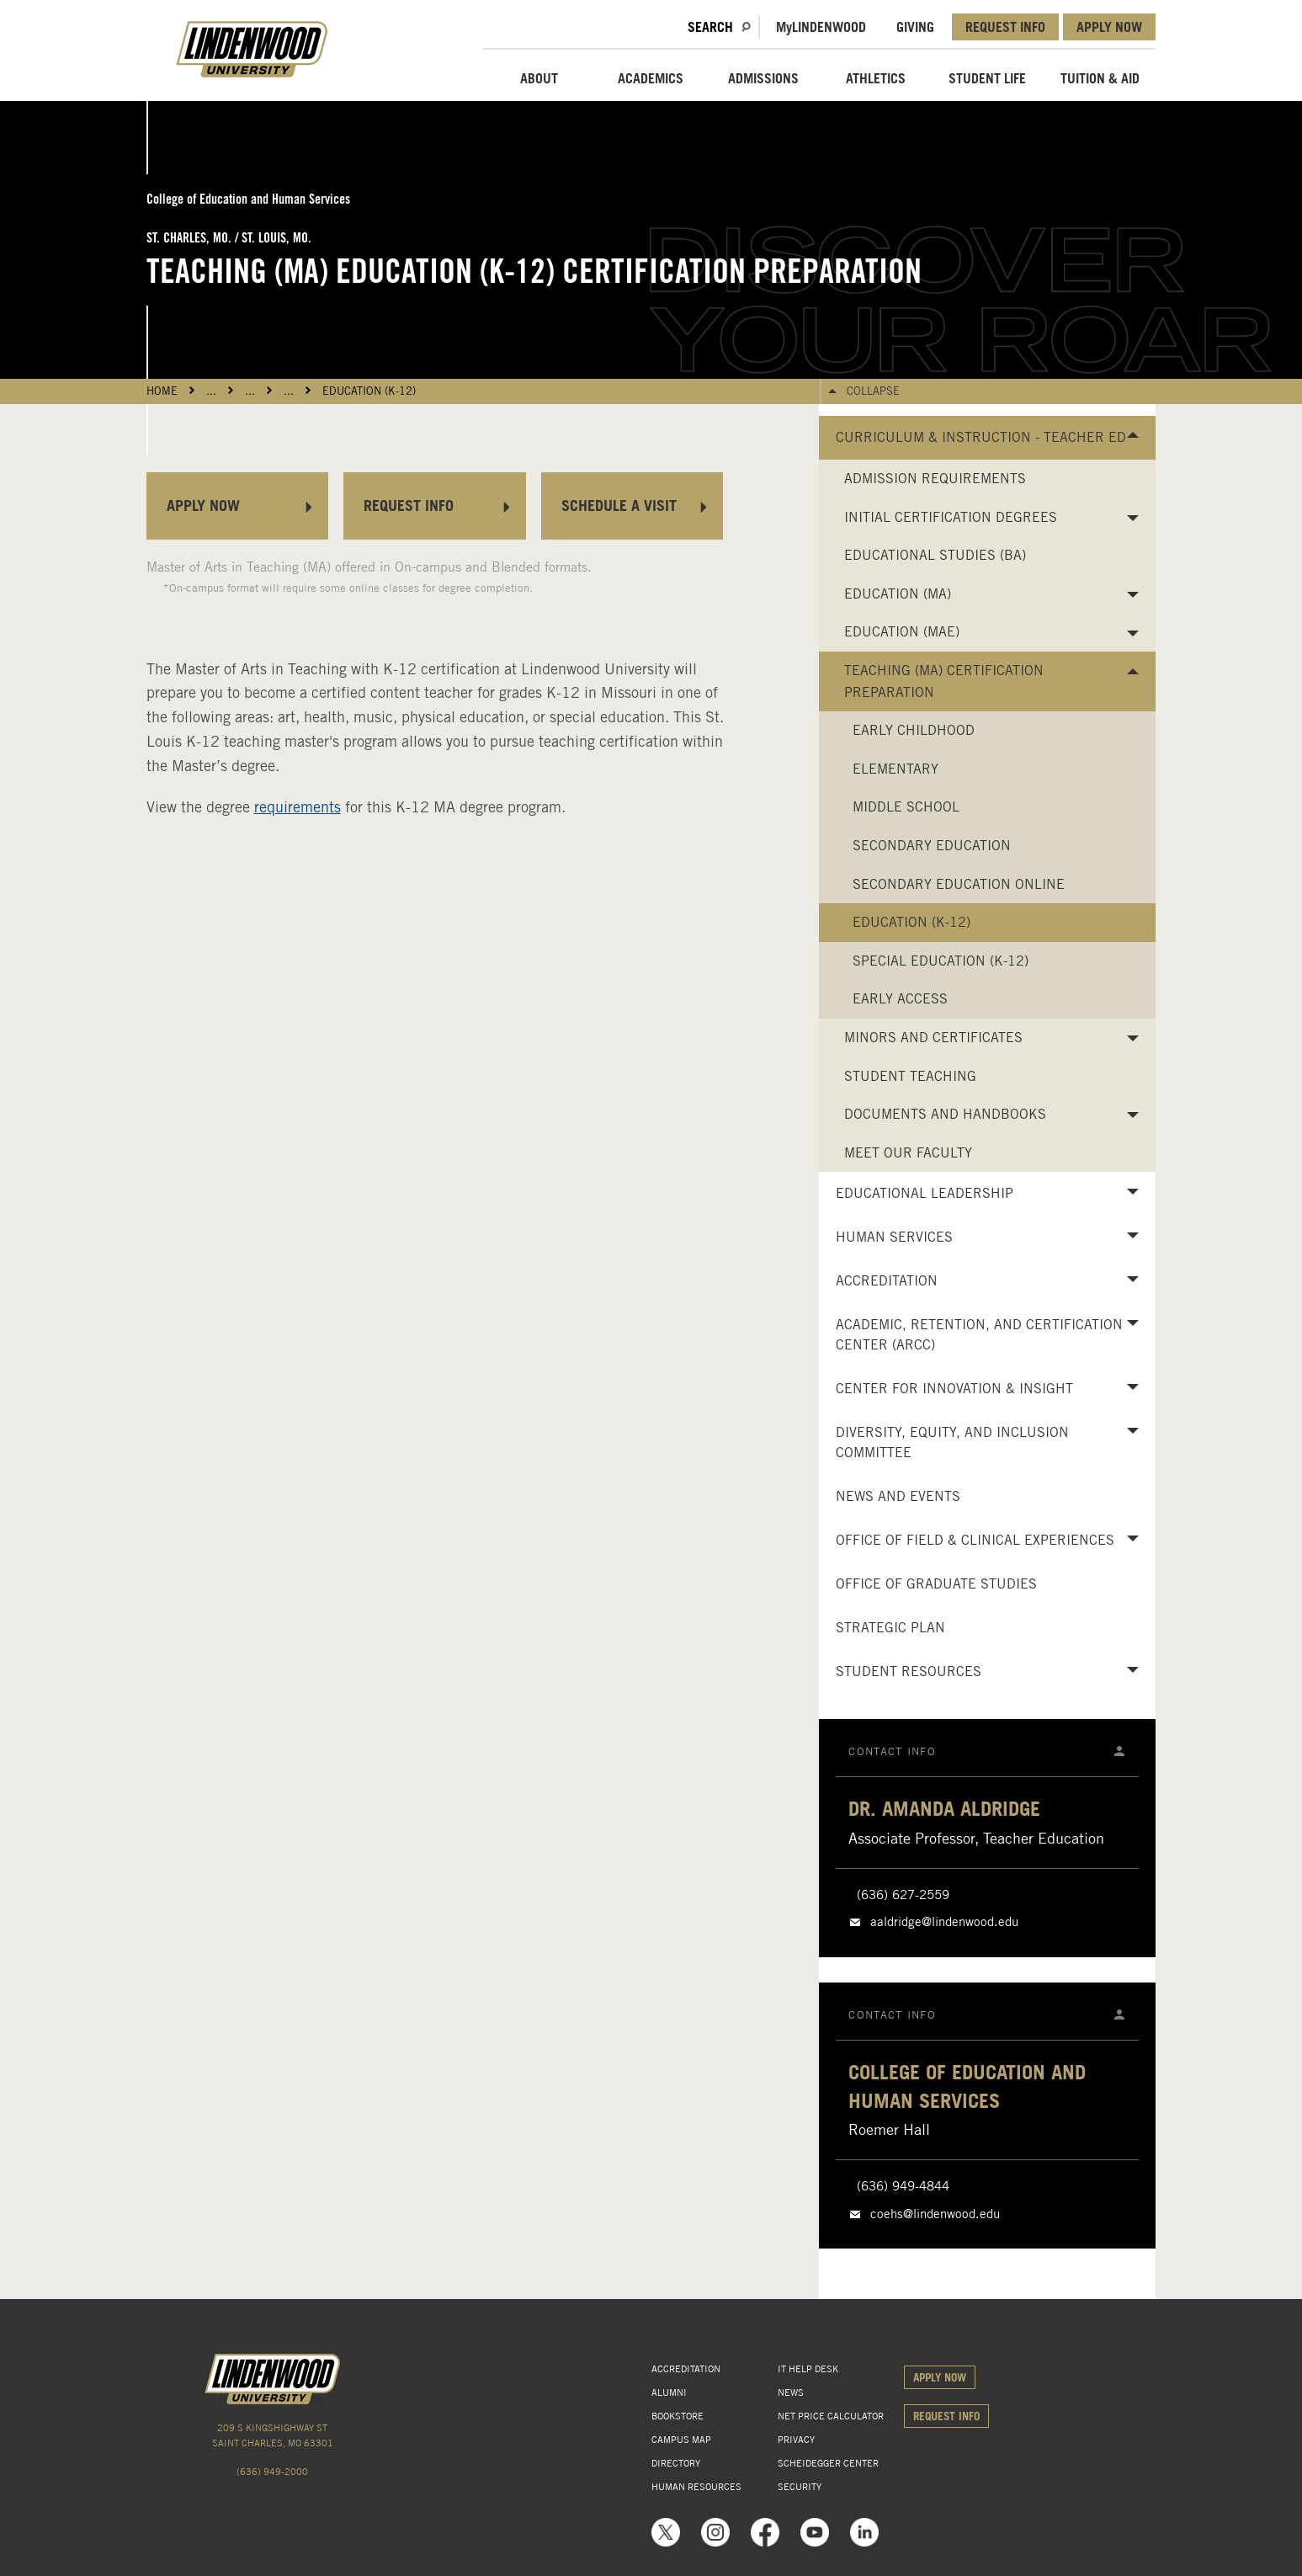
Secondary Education (932, 846)
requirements (297, 807)
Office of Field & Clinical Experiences (975, 1540)
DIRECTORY (675, 2463)
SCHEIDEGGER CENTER (828, 2463)
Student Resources (908, 1671)
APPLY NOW (1109, 27)
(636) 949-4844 (903, 2186)
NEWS (791, 2392)
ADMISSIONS (763, 78)
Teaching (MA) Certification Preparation (944, 681)
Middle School (906, 807)
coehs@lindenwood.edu (935, 2214)
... (211, 391)
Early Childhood (914, 730)
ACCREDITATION (685, 2369)
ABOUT (539, 78)
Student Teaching (910, 1076)
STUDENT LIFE (987, 78)
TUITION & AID (1100, 78)
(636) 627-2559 (903, 1895)
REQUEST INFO (1005, 27)
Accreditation (887, 1281)
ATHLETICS (876, 78)
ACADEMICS (650, 78)
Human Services (894, 1237)
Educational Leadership (924, 1193)
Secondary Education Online (959, 884)
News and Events (898, 1496)
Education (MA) (897, 594)
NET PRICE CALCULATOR (831, 2416)
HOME (162, 391)
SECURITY (799, 2487)
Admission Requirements (935, 479)
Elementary (895, 769)
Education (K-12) (369, 391)
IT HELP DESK (808, 2369)
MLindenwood (821, 27)
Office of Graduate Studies (936, 1584)
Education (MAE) (901, 632)
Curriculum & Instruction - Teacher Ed (981, 437)
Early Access (900, 999)
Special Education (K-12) (940, 961)
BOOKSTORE (677, 2416)
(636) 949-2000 (272, 2472)
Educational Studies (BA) (935, 555)
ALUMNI (669, 2392)
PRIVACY (796, 2440)
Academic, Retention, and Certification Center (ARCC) (979, 1335)
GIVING (915, 27)
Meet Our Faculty (908, 1153)
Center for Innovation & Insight (954, 1389)
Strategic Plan (890, 1628)
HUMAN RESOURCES (696, 2487)
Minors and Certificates (933, 1038)
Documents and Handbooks (945, 1114)
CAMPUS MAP (681, 2440)
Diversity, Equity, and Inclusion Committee (952, 1442)
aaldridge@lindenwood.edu (944, 1921)
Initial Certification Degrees (950, 517)
